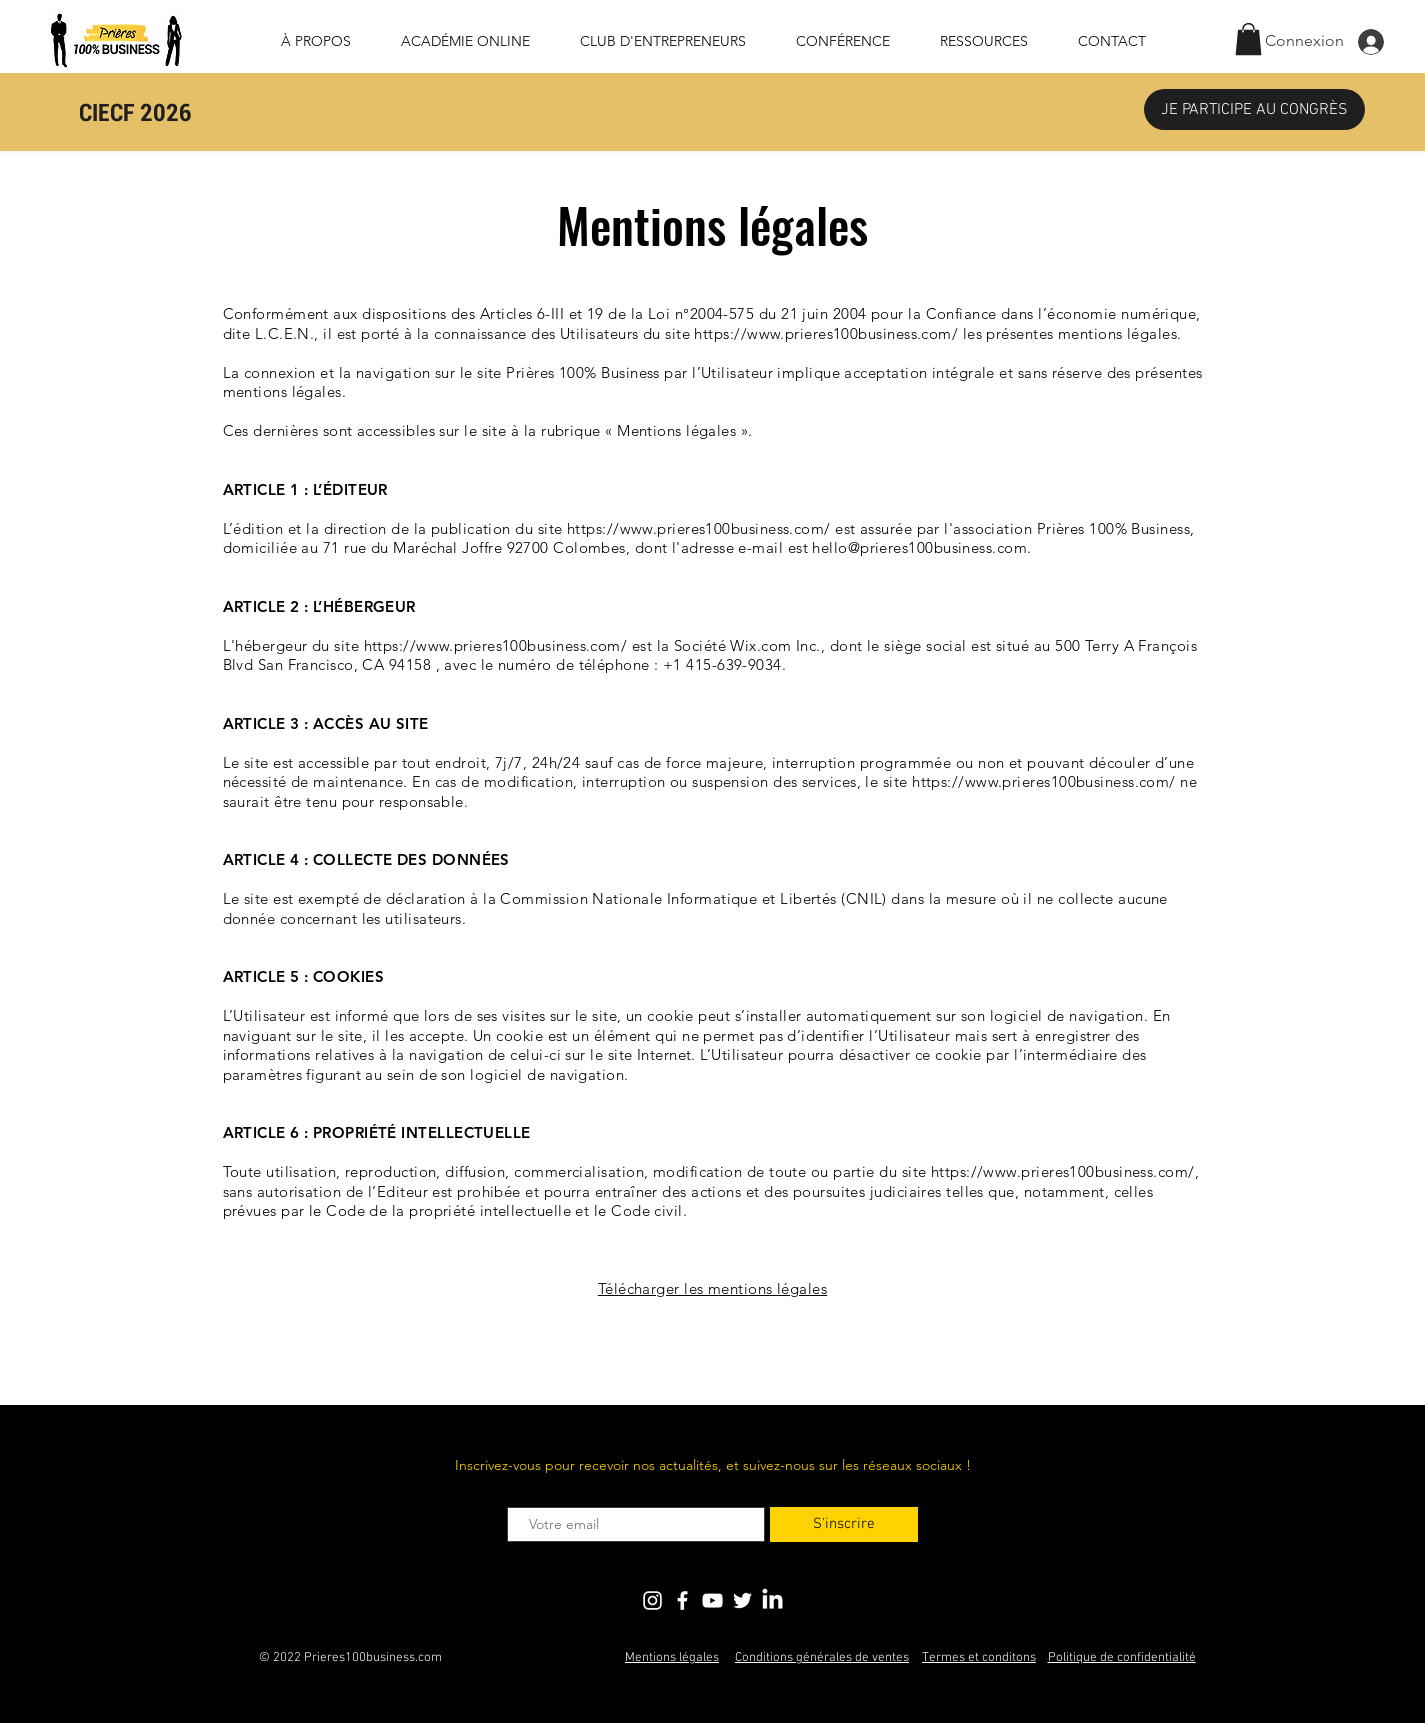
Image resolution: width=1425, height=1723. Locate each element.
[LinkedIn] (772, 1600)
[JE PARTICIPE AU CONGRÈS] (1254, 109)
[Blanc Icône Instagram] (652, 1600)
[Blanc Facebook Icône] (682, 1600)
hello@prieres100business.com (919, 547)
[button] (1248, 39)
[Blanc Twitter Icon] (742, 1600)
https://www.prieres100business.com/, (1065, 1171)
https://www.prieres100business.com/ (826, 333)
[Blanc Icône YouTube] (712, 1600)
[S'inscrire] (844, 1524)
